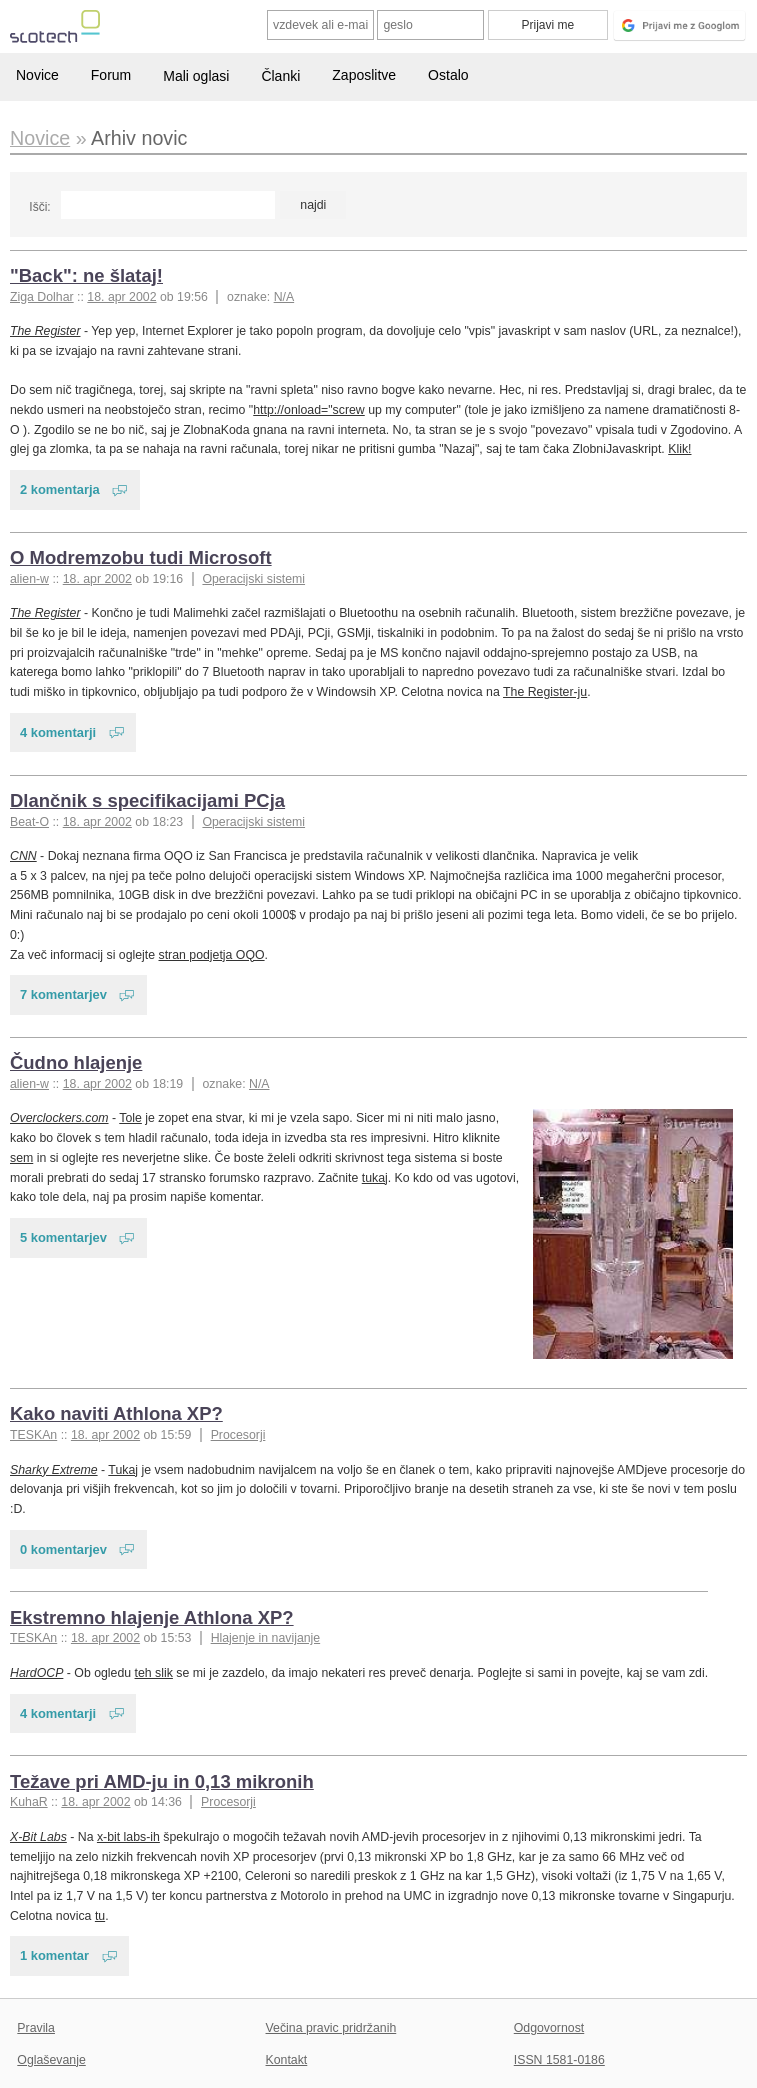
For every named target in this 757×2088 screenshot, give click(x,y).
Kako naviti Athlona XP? (116, 1413)
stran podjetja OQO (212, 955)
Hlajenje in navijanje (266, 1638)
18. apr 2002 (121, 297)
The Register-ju (545, 692)
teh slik (154, 1673)
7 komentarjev (63, 994)
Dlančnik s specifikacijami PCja (147, 800)
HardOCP (36, 1673)
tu (100, 1916)
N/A (284, 297)
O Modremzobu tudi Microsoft (141, 557)
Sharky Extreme (54, 1470)
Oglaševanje (51, 2060)
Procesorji (238, 1435)
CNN (23, 856)
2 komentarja (60, 489)
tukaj (375, 1178)
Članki (280, 76)
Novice (37, 75)
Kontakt (287, 2060)
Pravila (36, 2028)
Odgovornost (549, 2028)
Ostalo (448, 75)
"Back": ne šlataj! (86, 275)
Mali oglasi (196, 76)
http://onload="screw (309, 410)
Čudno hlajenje (76, 1062)
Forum (111, 75)
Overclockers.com (59, 1118)
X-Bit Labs (38, 1837)
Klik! (679, 449)
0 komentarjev (63, 1549)
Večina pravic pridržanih (331, 2028)
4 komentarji (58, 732)
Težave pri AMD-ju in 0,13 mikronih (162, 1781)
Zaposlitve (364, 75)
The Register (45, 331)
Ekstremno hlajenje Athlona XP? (152, 1617)
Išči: (39, 207)
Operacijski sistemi (253, 579)
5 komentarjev (63, 1237)
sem (21, 1158)
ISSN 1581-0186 (559, 2060)
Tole (130, 1118)
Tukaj (123, 1470)
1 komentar (54, 1955)
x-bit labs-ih (128, 1837)
